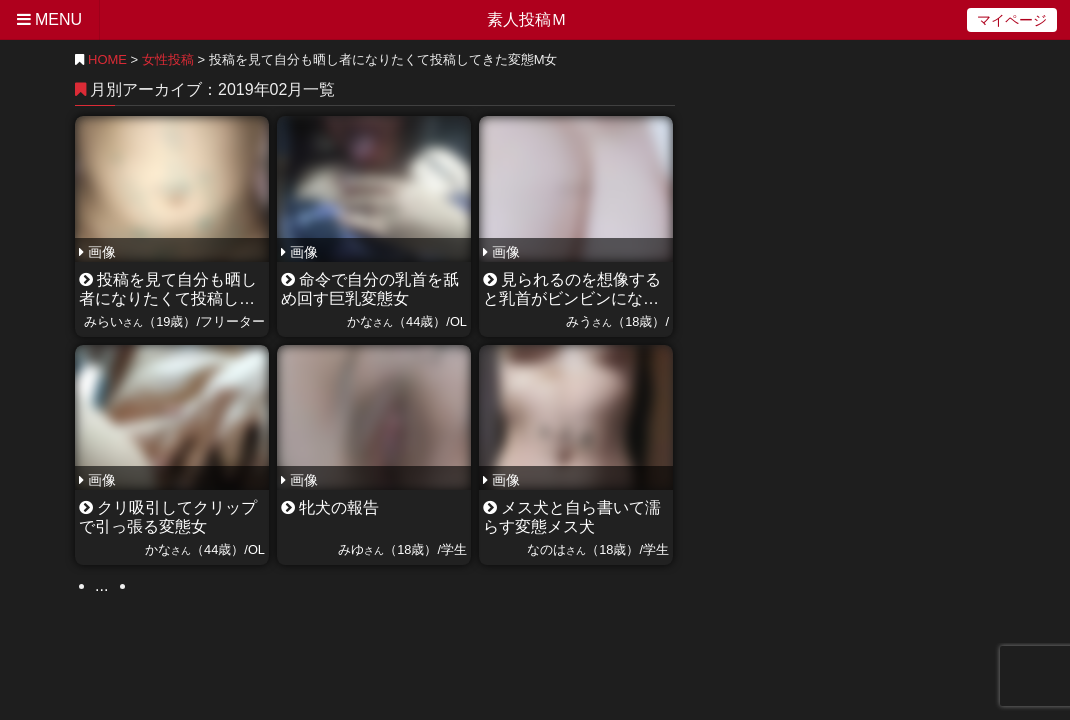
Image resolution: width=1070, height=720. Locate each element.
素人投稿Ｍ (527, 19)
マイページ (1012, 20)
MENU (49, 19)
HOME (101, 59)
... (101, 585)
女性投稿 (168, 59)
